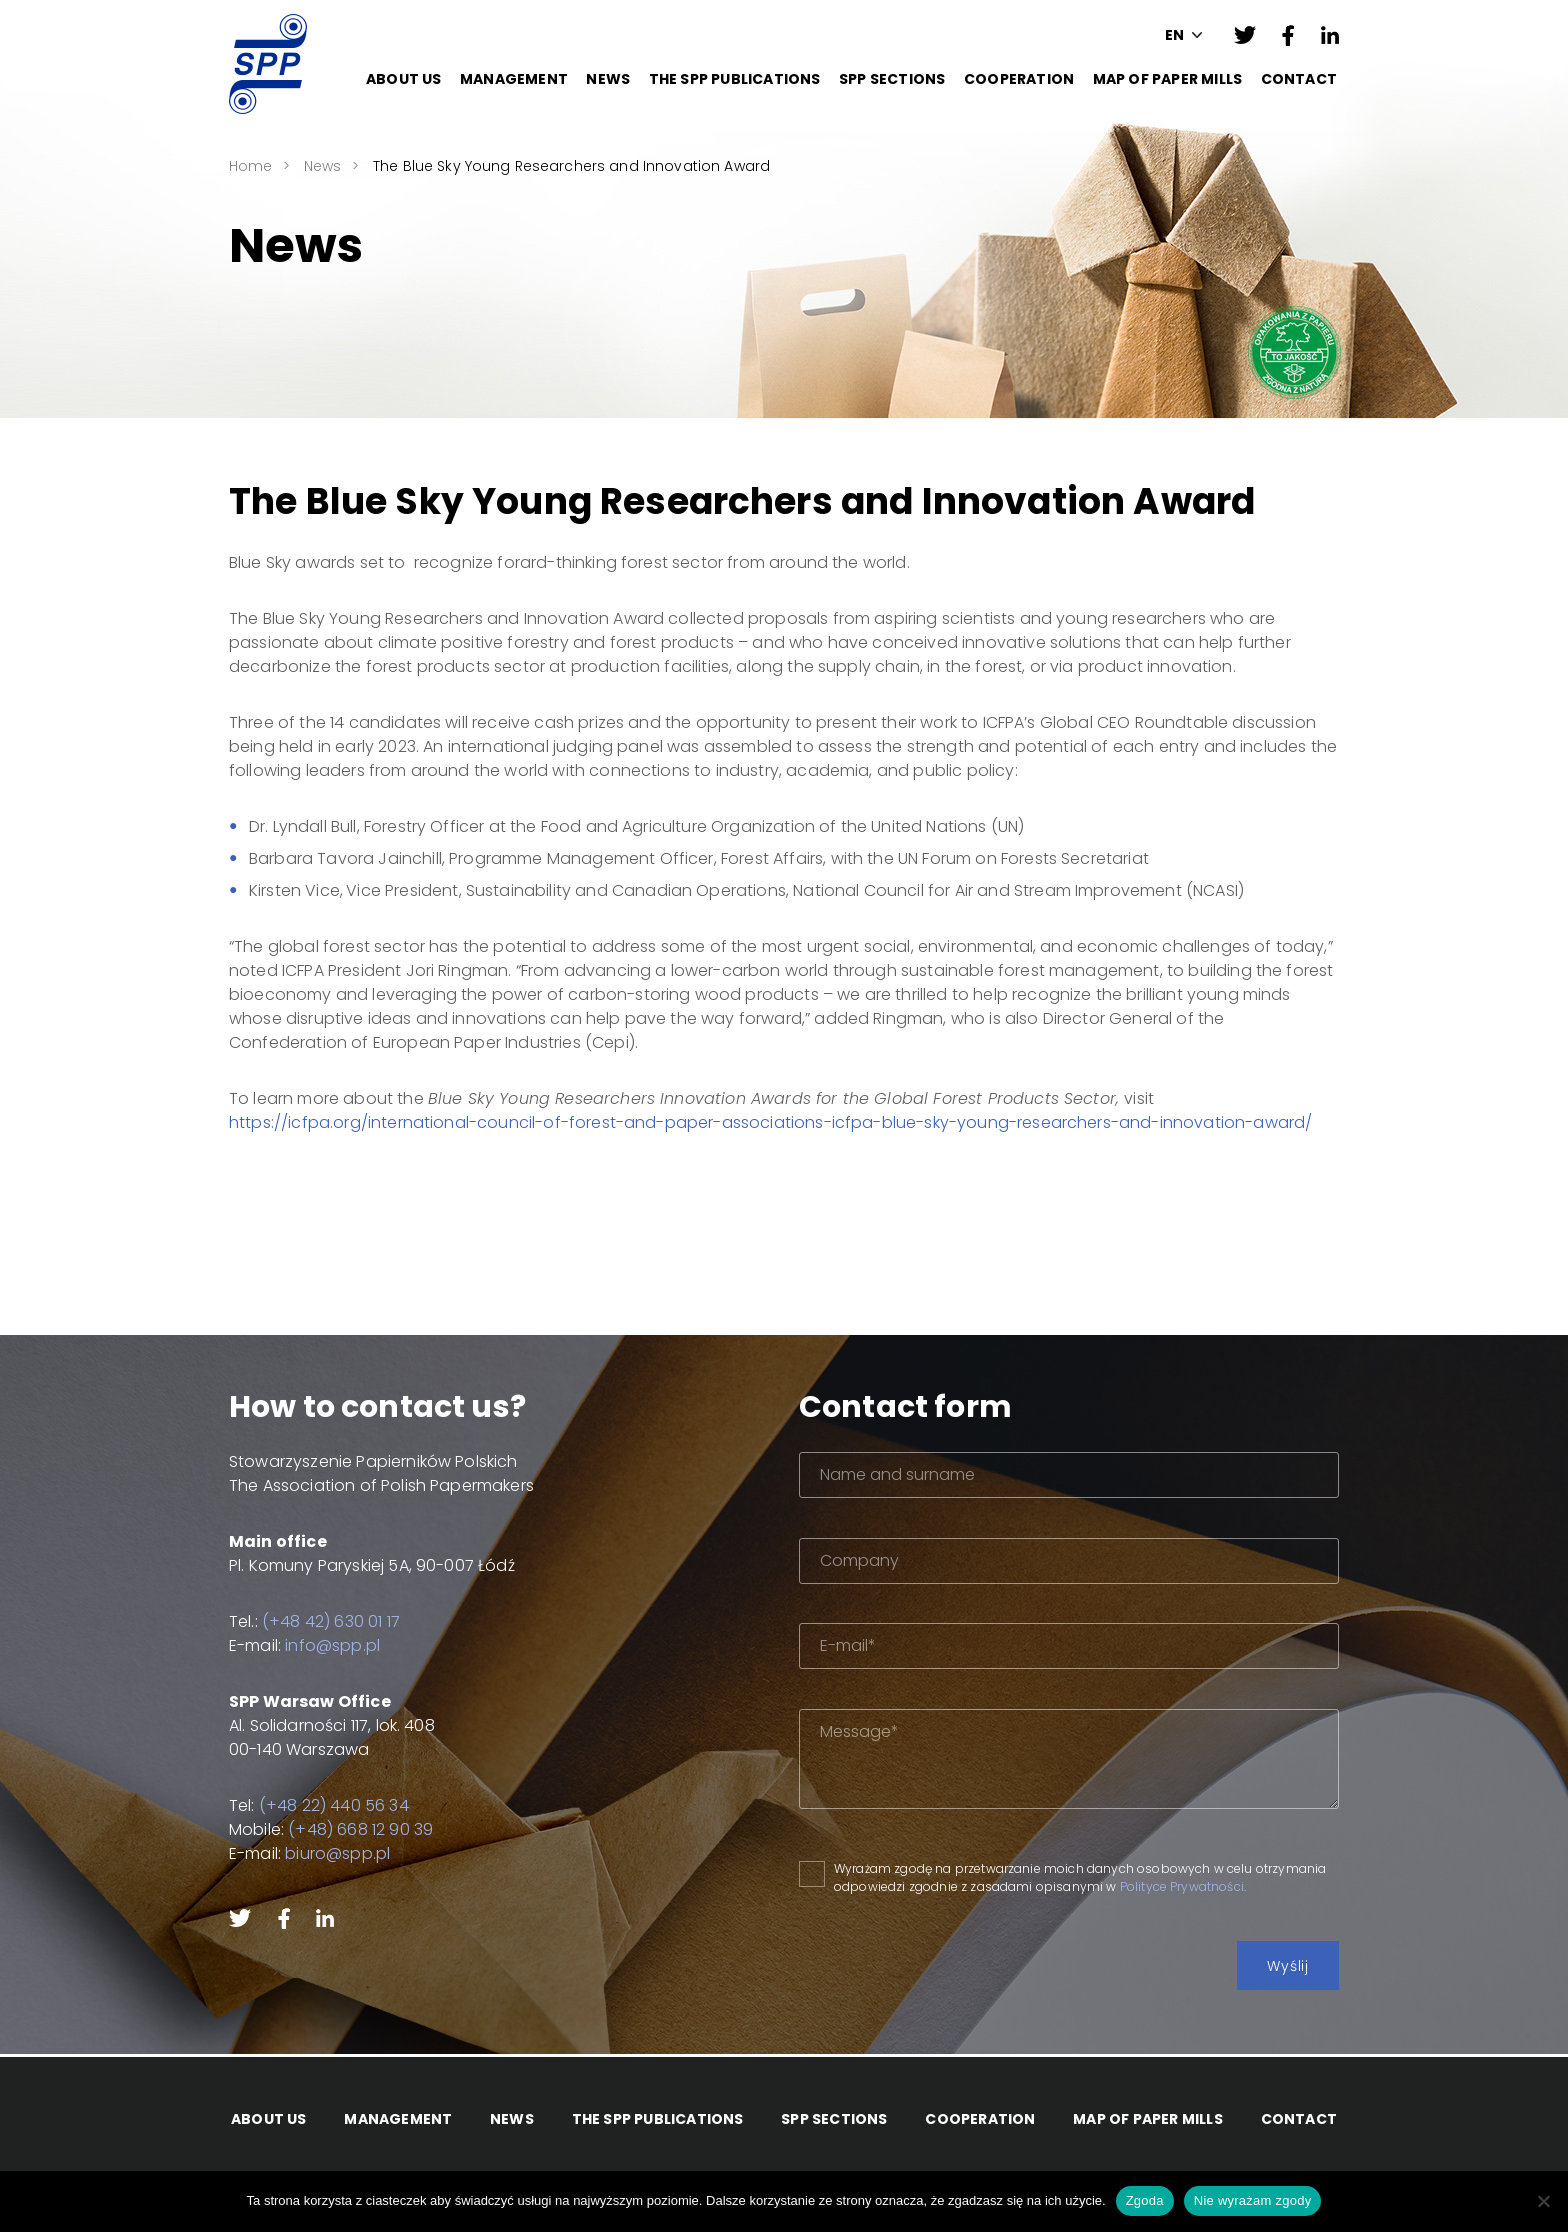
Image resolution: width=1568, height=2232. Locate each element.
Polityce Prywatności (1250, 1886)
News (608, 79)
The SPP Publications (735, 79)
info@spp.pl (308, 1645)
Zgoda (1145, 2200)
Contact (1299, 79)
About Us (404, 79)
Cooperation (1019, 79)
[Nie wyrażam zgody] (1543, 2201)
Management (514, 79)
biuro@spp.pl (313, 1853)
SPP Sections (892, 79)
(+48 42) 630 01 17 (307, 1621)
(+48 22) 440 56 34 (310, 1805)
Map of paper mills (1168, 79)
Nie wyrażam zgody (1253, 2200)
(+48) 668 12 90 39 (336, 1829)
